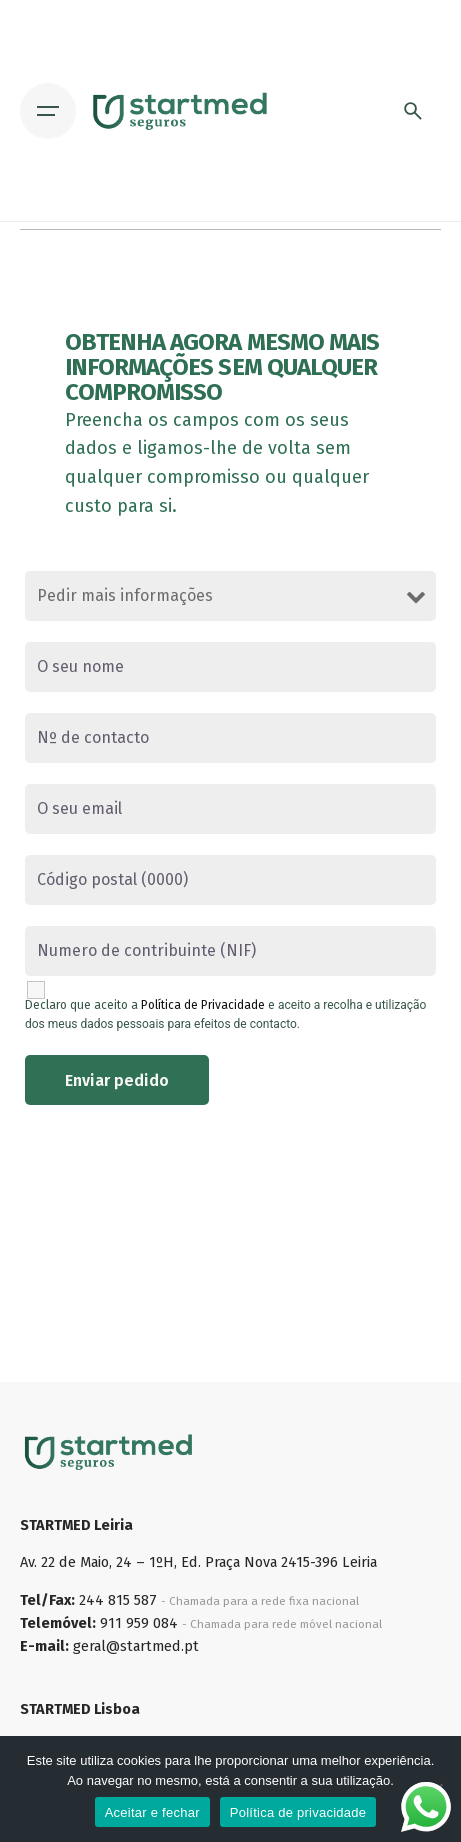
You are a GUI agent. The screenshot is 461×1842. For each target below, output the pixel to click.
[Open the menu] (48, 111)
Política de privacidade (298, 1812)
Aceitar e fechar (152, 1812)
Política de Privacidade (203, 1005)
